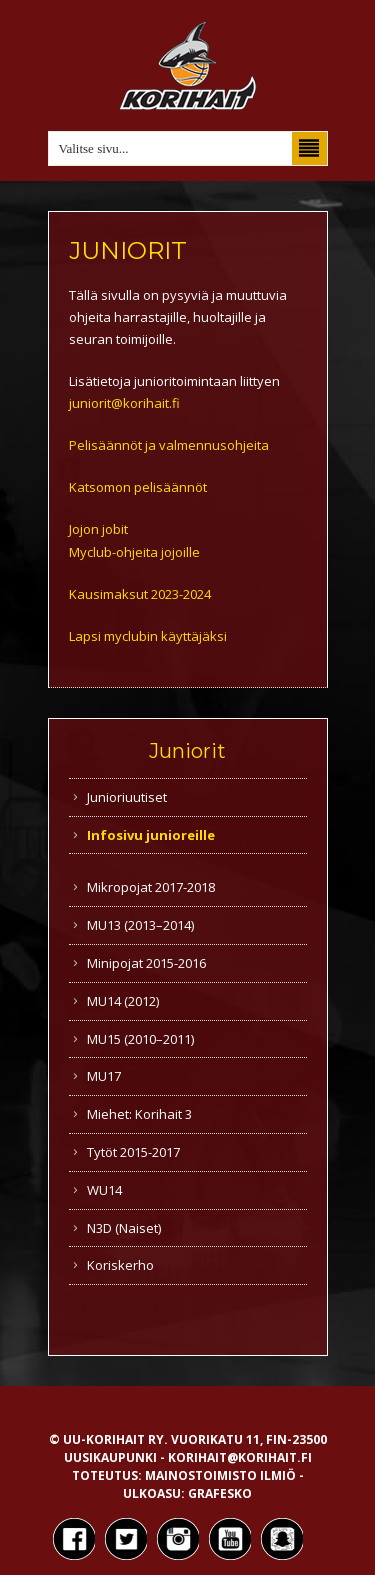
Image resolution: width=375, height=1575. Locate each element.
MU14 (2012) (123, 1001)
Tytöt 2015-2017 (133, 1152)
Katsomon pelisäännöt (138, 487)
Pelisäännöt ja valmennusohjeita (169, 445)
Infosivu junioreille (151, 835)
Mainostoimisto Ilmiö (220, 1475)
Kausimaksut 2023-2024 (140, 594)
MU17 (104, 1076)
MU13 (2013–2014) (140, 925)
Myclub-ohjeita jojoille (134, 552)
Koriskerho (120, 1265)
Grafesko (220, 1493)
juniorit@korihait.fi (124, 403)
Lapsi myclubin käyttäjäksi (148, 636)
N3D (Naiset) (124, 1228)
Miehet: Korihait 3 (139, 1114)
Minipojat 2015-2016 (146, 963)
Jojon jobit (98, 529)
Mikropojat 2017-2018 (151, 887)
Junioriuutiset (127, 797)
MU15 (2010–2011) (140, 1039)
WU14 (104, 1190)
